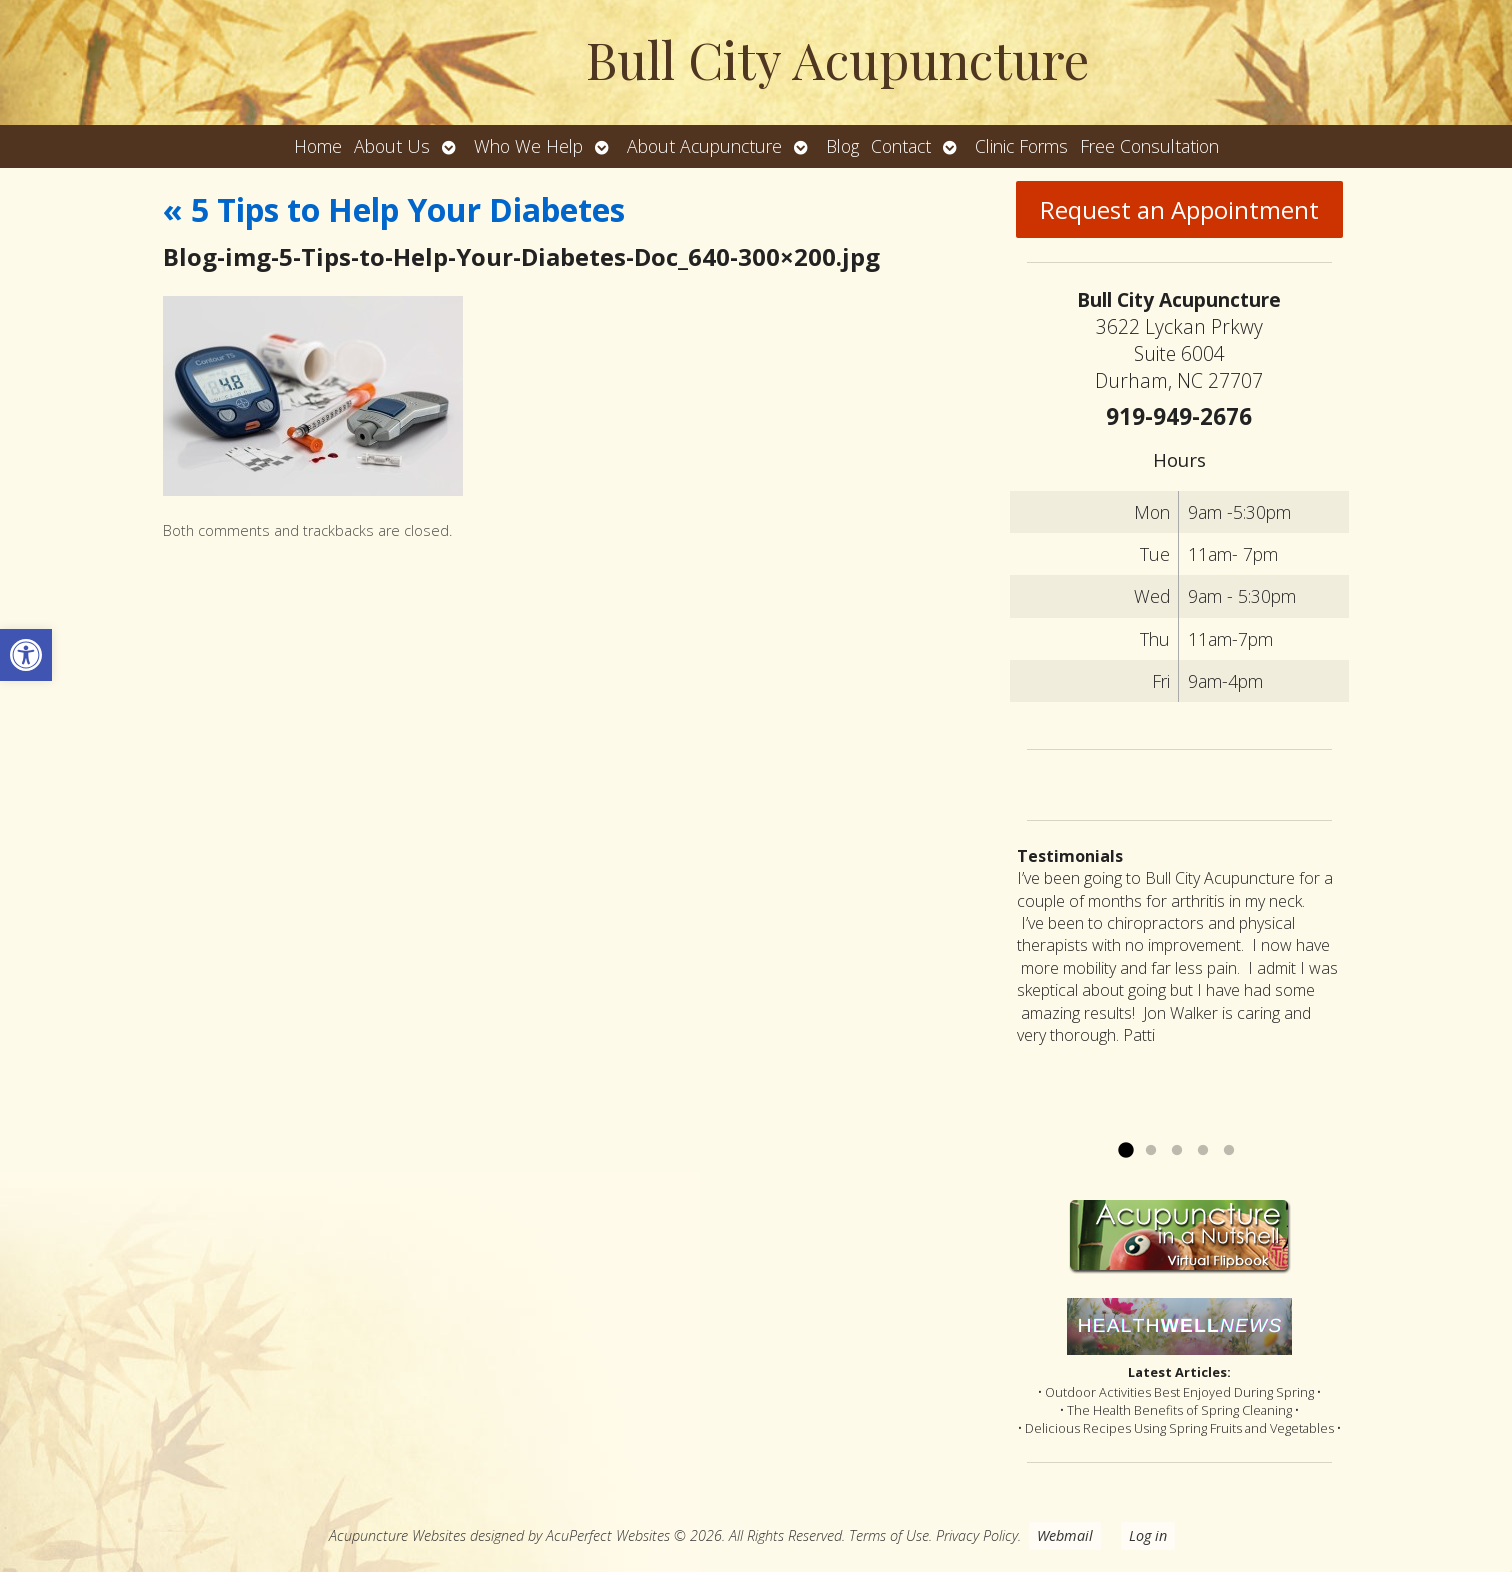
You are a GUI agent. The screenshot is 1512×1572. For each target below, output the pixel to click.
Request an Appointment (1179, 209)
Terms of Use (889, 1535)
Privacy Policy (977, 1535)
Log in (1148, 1535)
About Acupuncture (704, 146)
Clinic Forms (1021, 146)
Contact (901, 146)
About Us (392, 146)
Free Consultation (1149, 146)
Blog (842, 146)
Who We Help (528, 146)
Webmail (1065, 1535)
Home (318, 146)
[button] (26, 655)
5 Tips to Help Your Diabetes (394, 209)
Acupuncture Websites (397, 1535)
